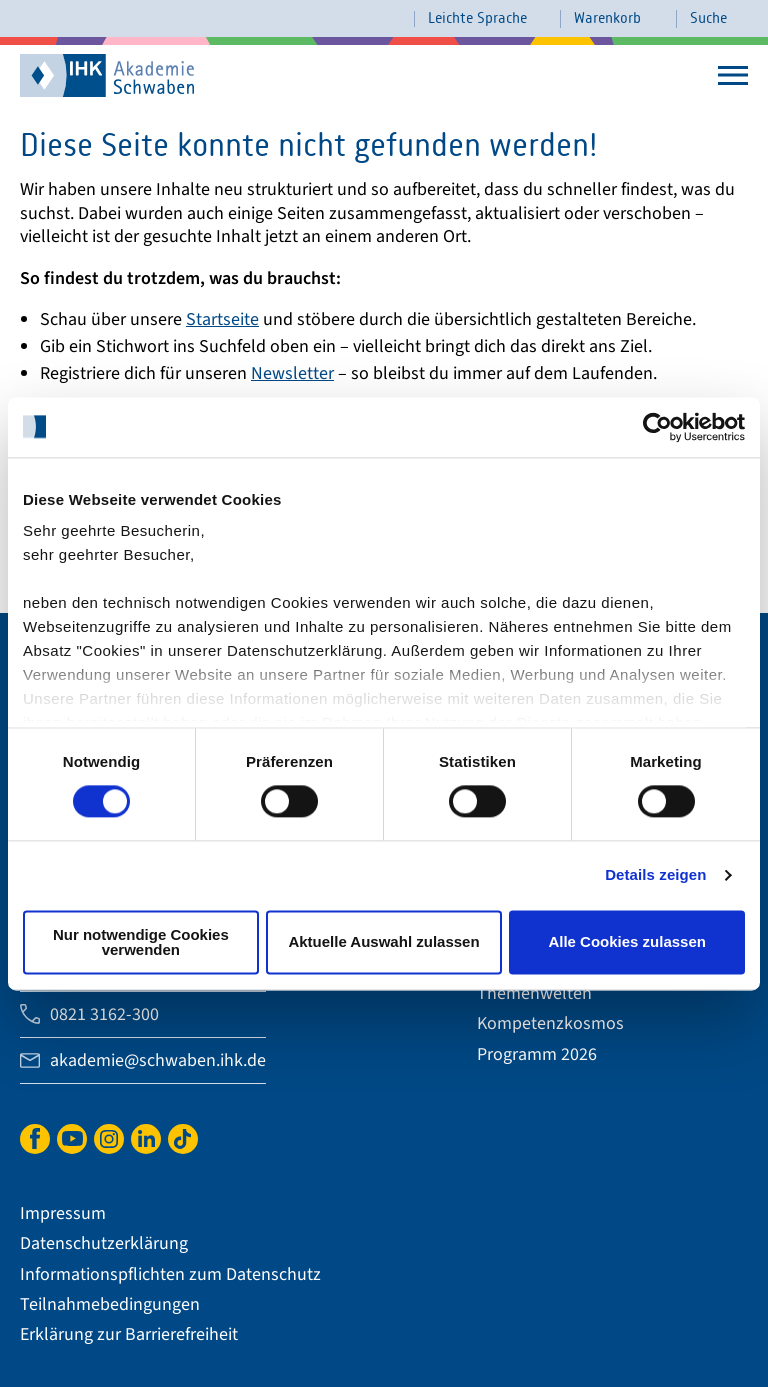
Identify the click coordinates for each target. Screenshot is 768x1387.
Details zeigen (655, 875)
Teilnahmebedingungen (110, 1304)
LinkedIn (146, 1136)
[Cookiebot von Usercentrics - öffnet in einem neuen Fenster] (657, 427)
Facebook (35, 1136)
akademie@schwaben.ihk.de (158, 1060)
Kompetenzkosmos (550, 1023)
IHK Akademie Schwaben (79, 74)
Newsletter (292, 373)
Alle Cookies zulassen (627, 942)
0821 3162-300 (104, 1014)
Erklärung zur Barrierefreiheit (129, 1334)
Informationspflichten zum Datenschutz (170, 1274)
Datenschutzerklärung (104, 1243)
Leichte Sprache (477, 19)
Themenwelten (534, 993)
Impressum (63, 1213)
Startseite (222, 319)
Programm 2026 (537, 1054)
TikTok (183, 1136)
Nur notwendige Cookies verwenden (141, 942)
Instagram (109, 1136)
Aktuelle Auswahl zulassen (383, 942)
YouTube (72, 1136)
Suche (708, 19)
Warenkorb (607, 19)
